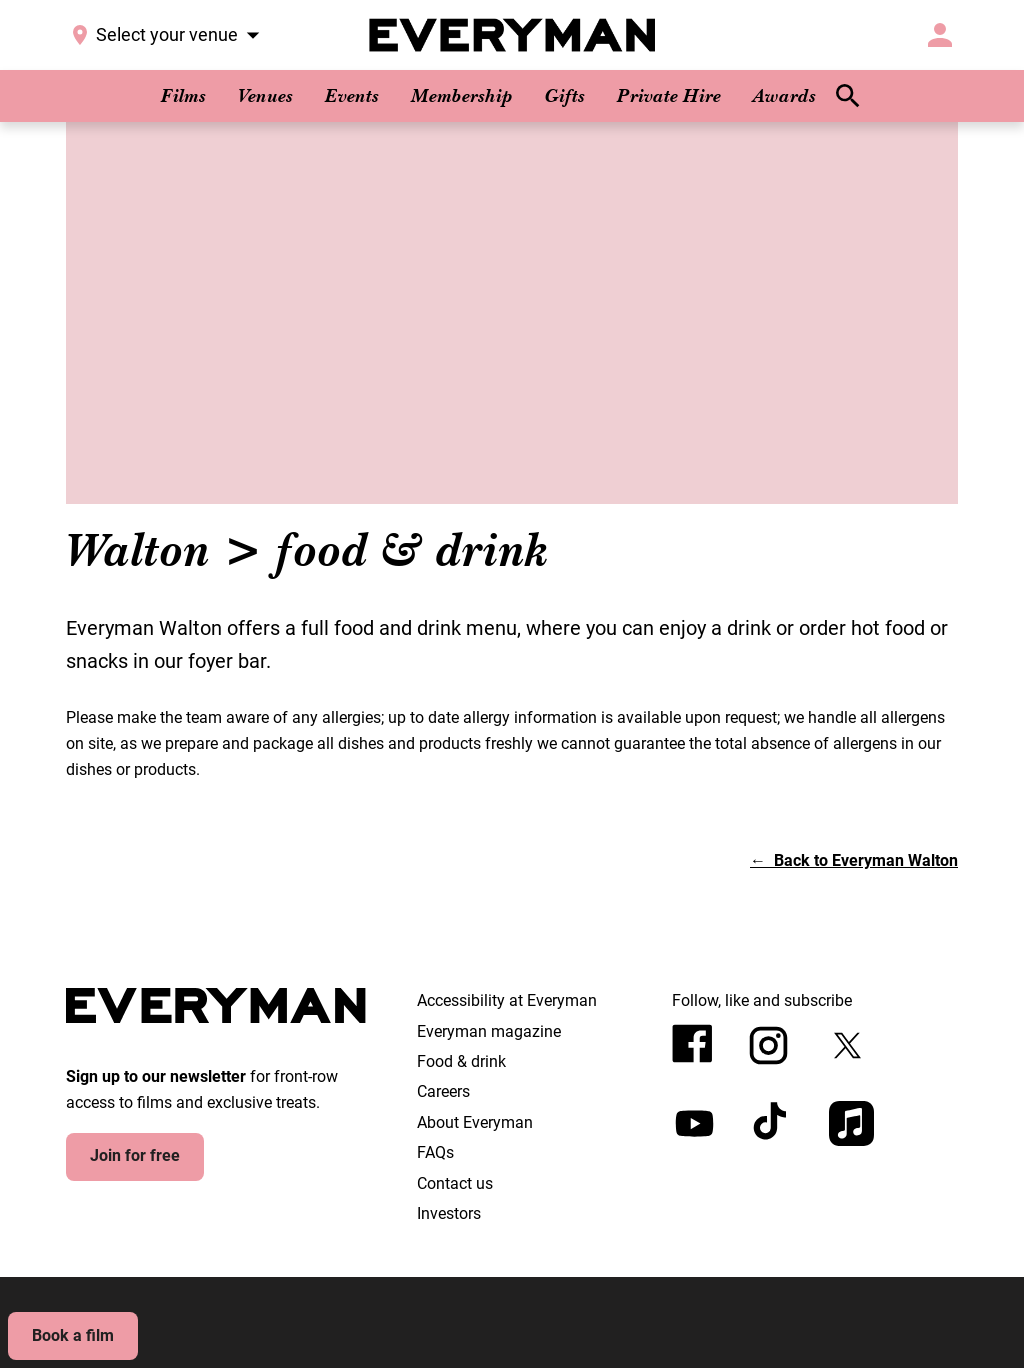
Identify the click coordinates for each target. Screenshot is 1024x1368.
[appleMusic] (851, 1123)
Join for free (135, 1155)
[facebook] (692, 1043)
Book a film (73, 1335)
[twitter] (847, 1045)
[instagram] (768, 1045)
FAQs (435, 1152)
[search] (848, 96)
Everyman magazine (489, 1031)
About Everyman (475, 1122)
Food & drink (461, 1061)
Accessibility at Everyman (507, 1000)
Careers (443, 1091)
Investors (449, 1213)
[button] (854, 860)
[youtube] (694, 1123)
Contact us (455, 1183)
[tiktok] (772, 1123)
